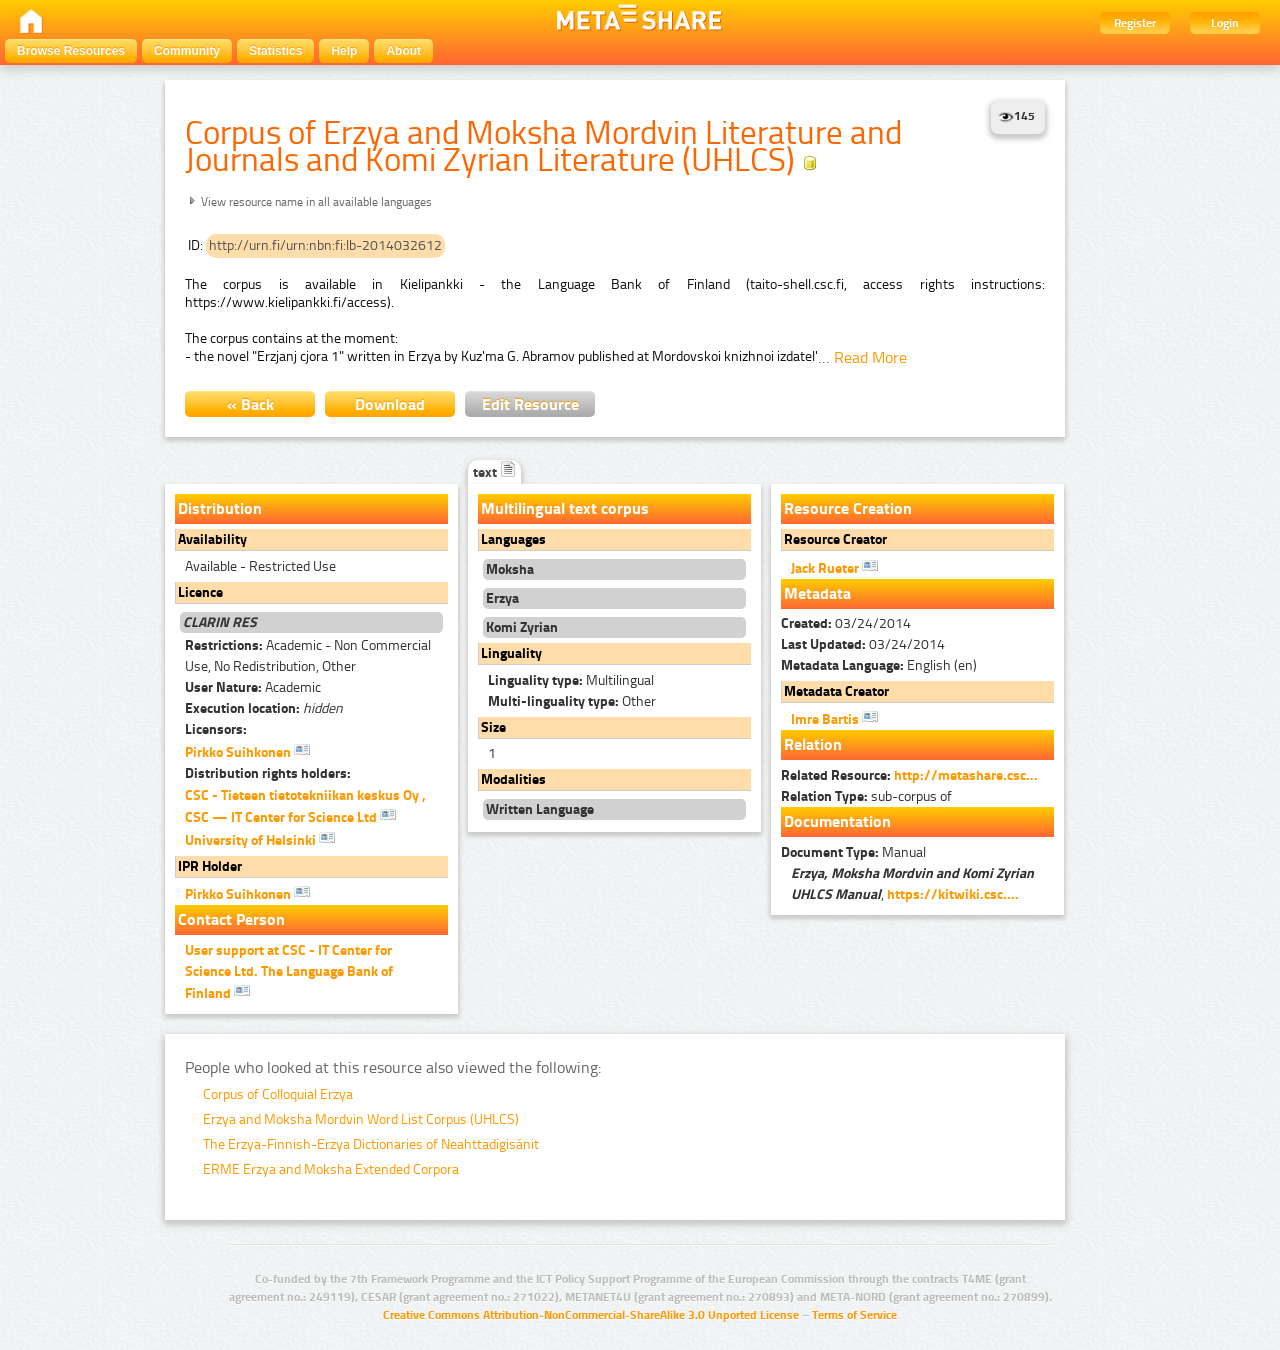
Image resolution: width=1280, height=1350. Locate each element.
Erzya (502, 598)
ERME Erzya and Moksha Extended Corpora (331, 1169)
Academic (253, 687)
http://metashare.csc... (966, 775)
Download (390, 404)
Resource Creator (835, 539)
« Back (250, 404)
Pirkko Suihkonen (247, 751)
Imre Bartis (834, 718)
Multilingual (571, 680)
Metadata (817, 593)
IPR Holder (210, 866)
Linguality (511, 653)
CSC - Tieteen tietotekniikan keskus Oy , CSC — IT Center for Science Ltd (305, 806)
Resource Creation (848, 508)
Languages (513, 539)
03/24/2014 (846, 623)
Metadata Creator (836, 691)
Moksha (510, 569)
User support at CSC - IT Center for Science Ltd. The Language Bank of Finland (289, 972)
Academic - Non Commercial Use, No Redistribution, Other (308, 656)
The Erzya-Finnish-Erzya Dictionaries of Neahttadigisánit (371, 1144)
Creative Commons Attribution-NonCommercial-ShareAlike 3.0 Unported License (591, 1315)
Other (572, 701)
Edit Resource (530, 404)
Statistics (275, 51)
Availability (212, 539)
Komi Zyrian (522, 627)
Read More (870, 357)
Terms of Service (854, 1315)
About (403, 51)
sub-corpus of (866, 796)
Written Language (540, 809)
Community (187, 51)
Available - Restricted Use (260, 566)
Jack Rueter (834, 567)
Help (344, 51)
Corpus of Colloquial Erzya (278, 1094)
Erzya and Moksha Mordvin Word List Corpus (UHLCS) (361, 1119)
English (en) (879, 665)
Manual (853, 852)
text (494, 472)
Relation (813, 744)
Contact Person (231, 919)
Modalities (513, 779)
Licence (200, 592)
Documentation (837, 821)
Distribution (220, 508)
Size (493, 727)
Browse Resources (71, 51)
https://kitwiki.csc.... (953, 894)
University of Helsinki (260, 839)
